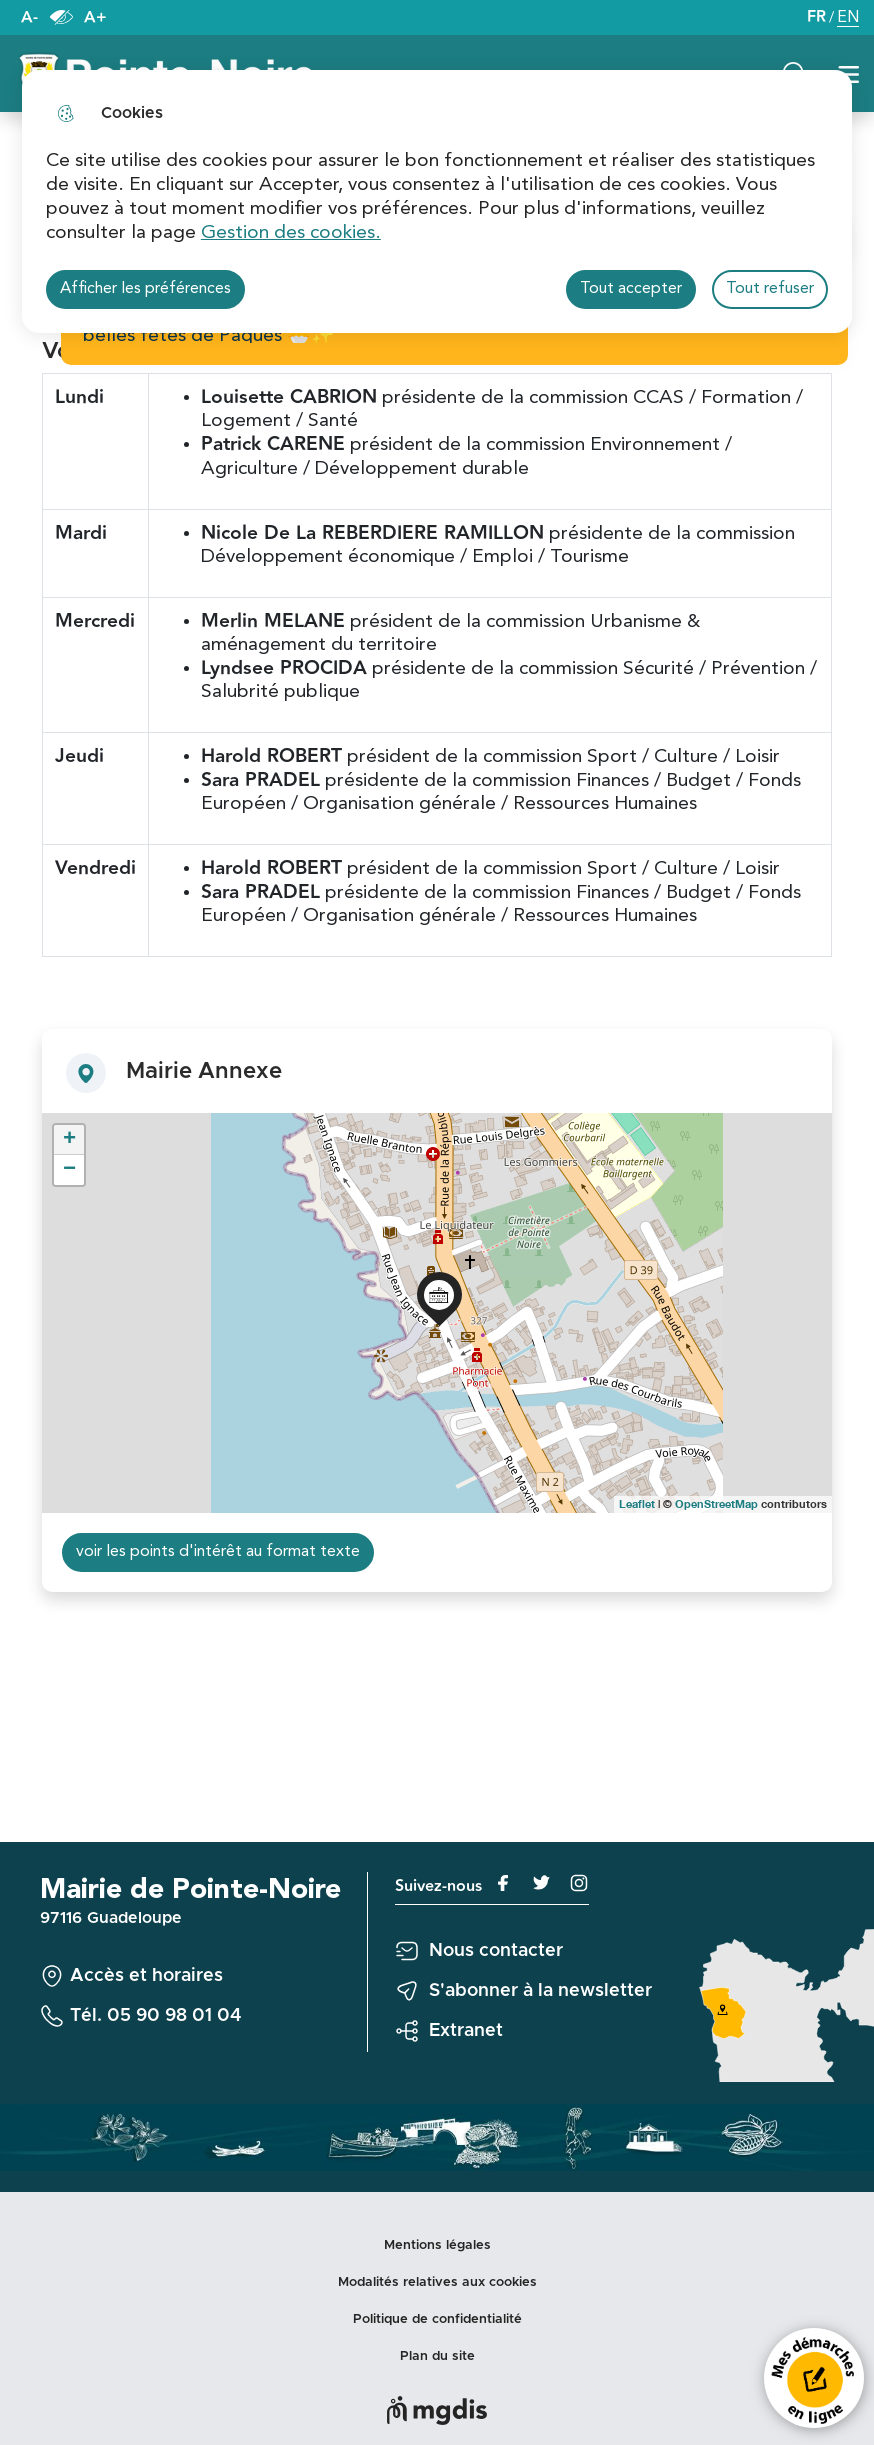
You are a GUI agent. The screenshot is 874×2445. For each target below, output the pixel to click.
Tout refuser (770, 289)
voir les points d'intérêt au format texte (218, 1552)
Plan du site (437, 2356)
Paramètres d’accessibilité (61, 17)
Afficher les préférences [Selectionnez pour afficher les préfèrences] (145, 289)
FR (816, 17)
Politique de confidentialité (437, 2319)
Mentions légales (437, 2245)
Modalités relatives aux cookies (437, 2282)
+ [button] (69, 1140)
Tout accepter (631, 289)
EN (848, 19)
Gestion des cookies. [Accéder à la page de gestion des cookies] (291, 233)
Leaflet (637, 1503)
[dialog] (437, 201)
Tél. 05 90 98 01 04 (156, 2016)
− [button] (69, 1170)
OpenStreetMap (716, 1503)
